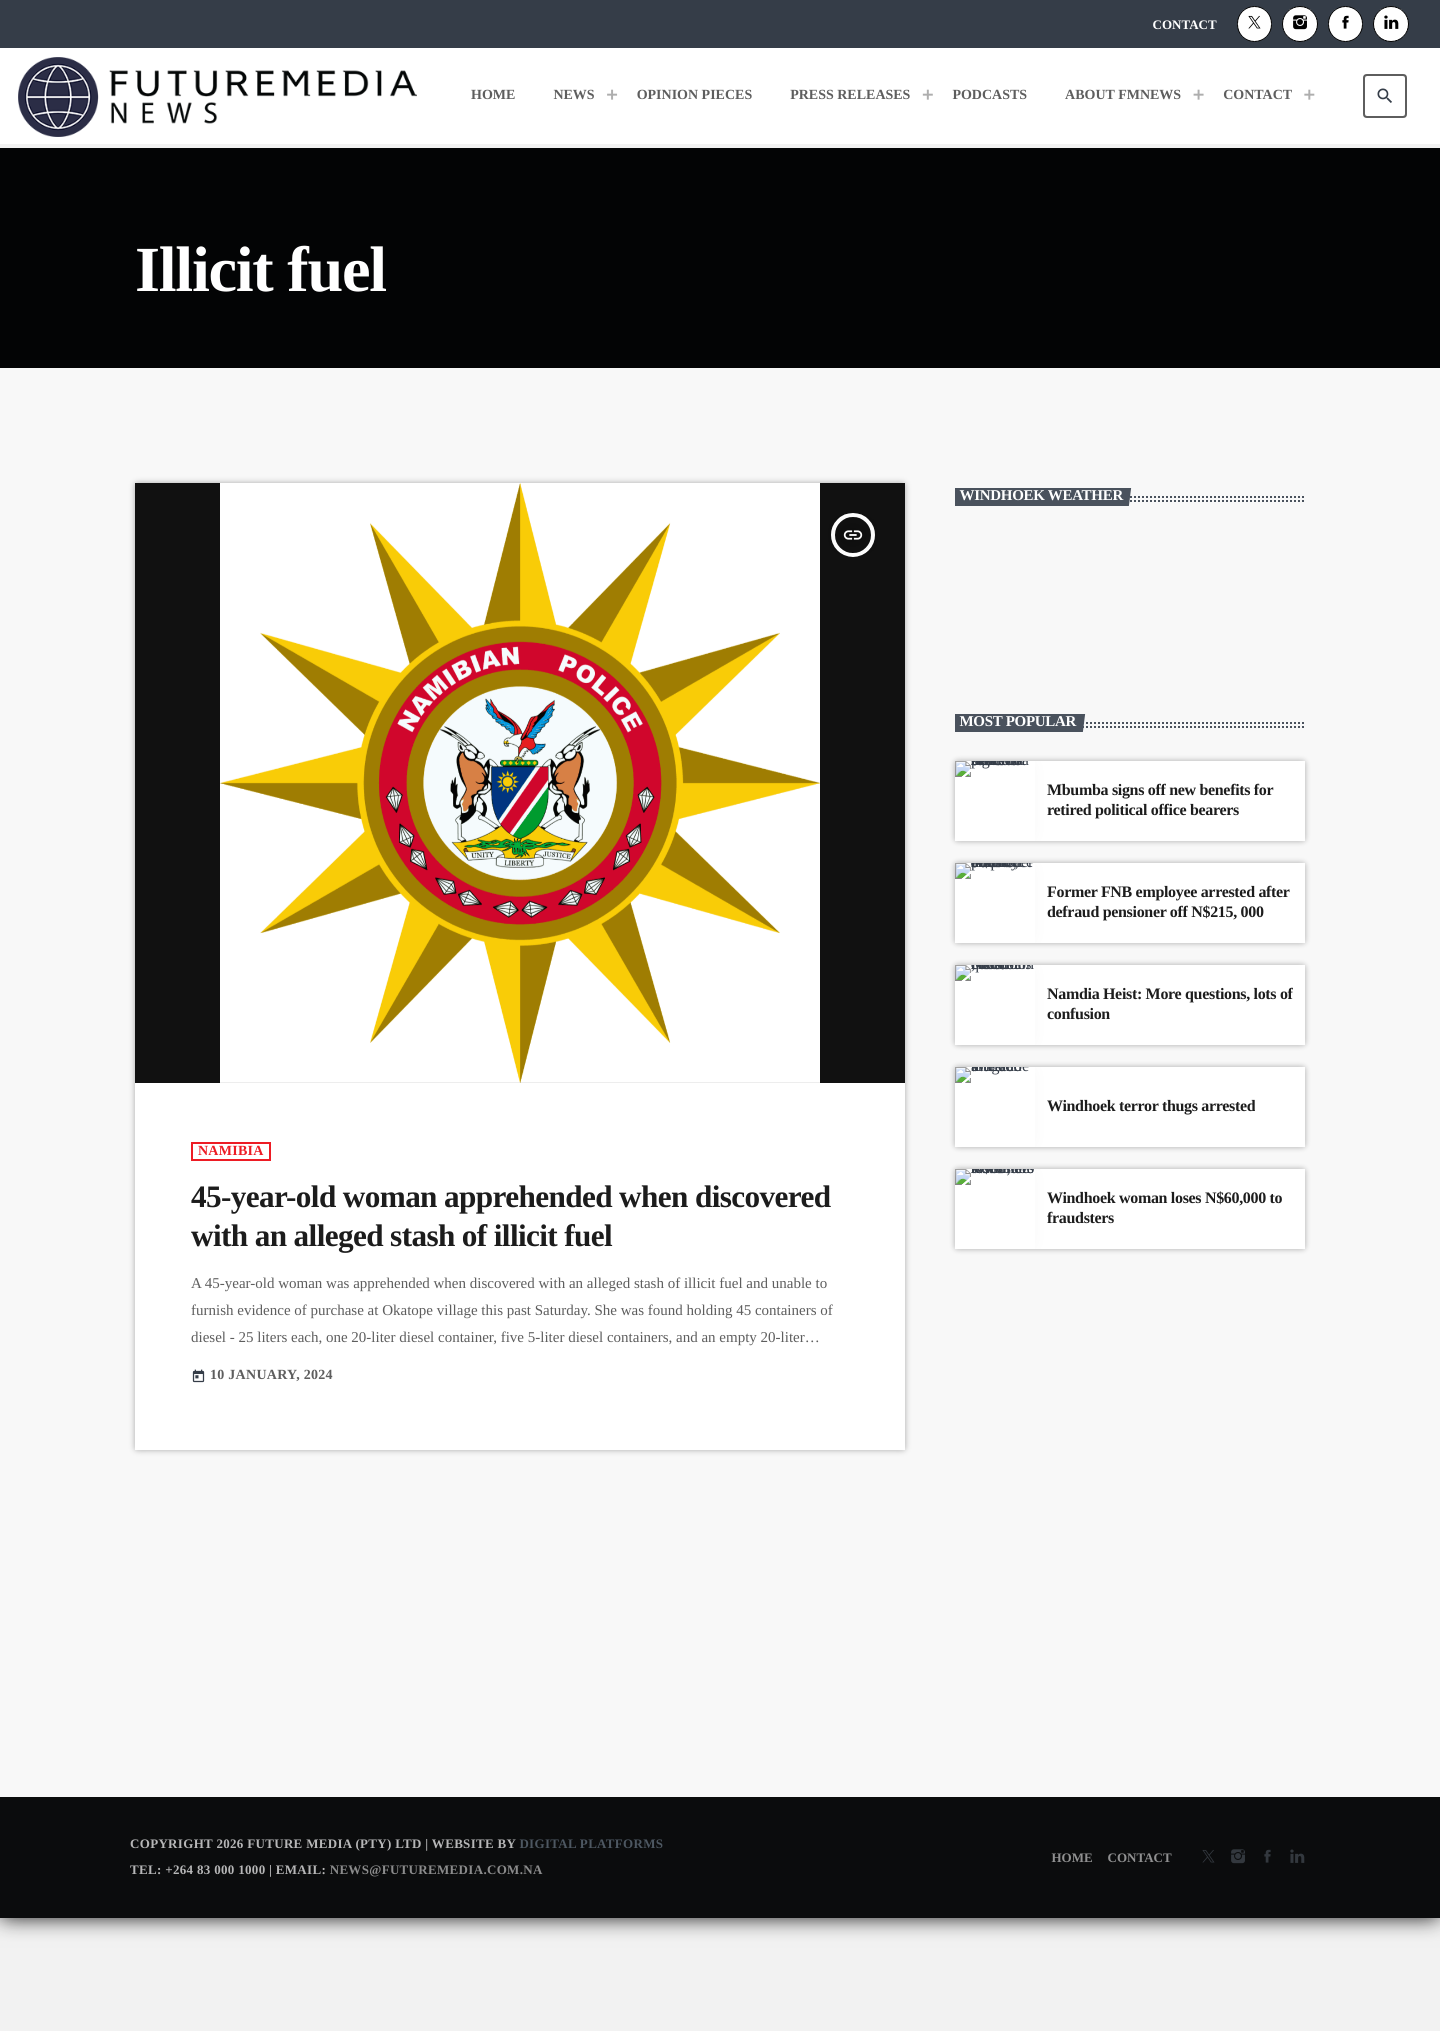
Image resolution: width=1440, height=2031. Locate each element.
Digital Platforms (591, 1955)
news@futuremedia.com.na (436, 1981)
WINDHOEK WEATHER (1130, 716)
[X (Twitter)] (1255, 24)
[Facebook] (1346, 24)
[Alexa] (1391, 24)
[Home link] (217, 96)
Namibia (231, 1263)
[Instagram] (1300, 24)
